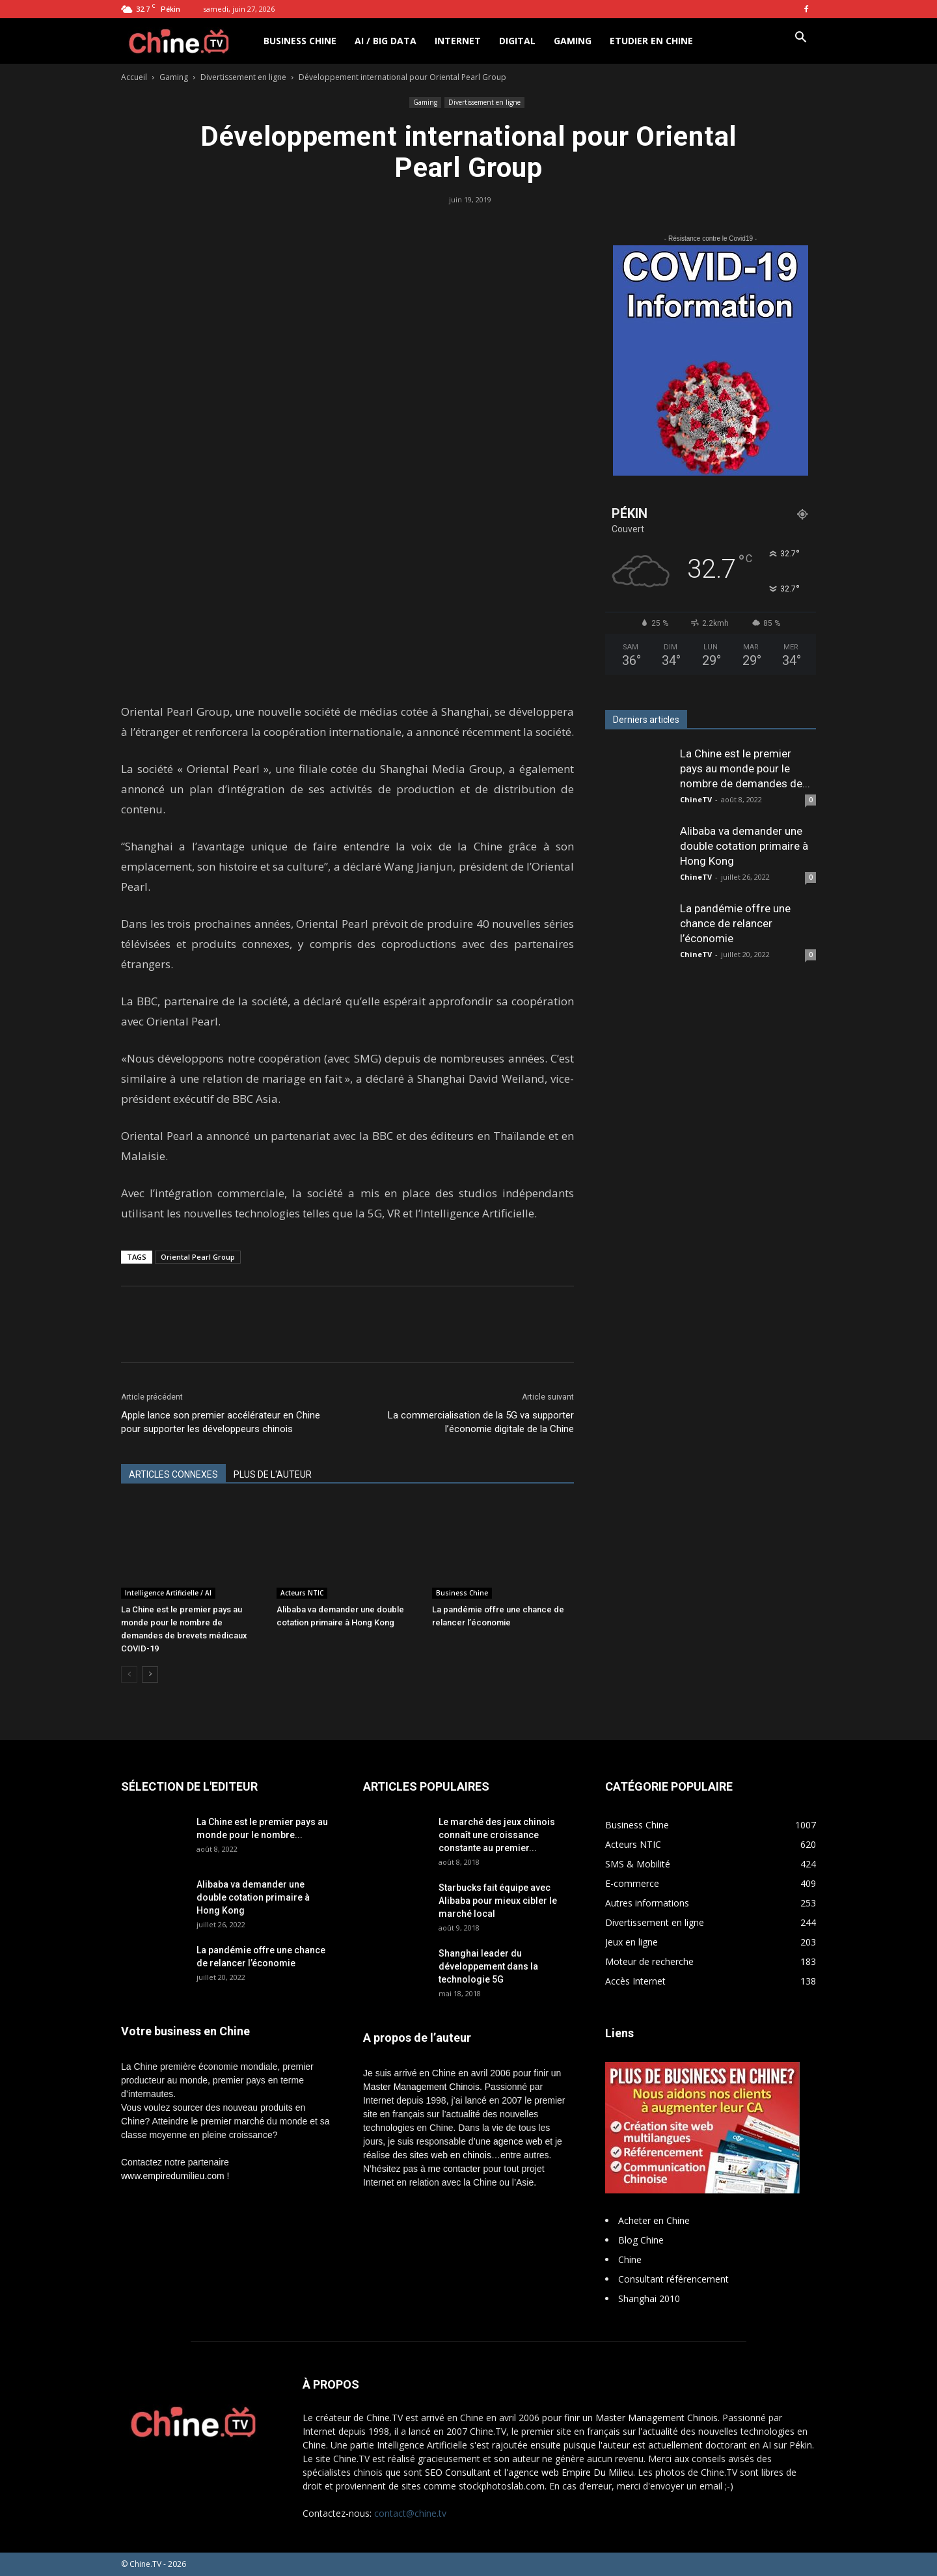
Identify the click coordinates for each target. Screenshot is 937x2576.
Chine (630, 2259)
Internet (458, 40)
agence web (518, 2141)
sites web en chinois (450, 2155)
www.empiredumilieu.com (172, 2176)
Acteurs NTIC (301, 1592)
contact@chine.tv (410, 2513)
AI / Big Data (385, 40)
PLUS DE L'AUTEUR (273, 1474)
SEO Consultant (458, 2472)
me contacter (454, 2168)
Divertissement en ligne (243, 77)
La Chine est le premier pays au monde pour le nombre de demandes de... (745, 768)
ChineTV (696, 799)
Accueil (134, 77)
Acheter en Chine (654, 2220)
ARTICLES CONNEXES (173, 1474)
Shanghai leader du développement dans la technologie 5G (488, 1966)
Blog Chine (641, 2240)
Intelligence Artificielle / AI (168, 1592)
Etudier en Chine (651, 40)
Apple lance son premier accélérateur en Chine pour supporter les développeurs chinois (220, 1422)
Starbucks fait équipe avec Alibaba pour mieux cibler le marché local (498, 1900)
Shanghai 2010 (649, 2298)
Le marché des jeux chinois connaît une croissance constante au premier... (497, 1835)
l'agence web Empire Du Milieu (568, 2472)
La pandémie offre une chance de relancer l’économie (735, 923)
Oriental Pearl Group (198, 1257)
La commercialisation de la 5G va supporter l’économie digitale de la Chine (481, 1422)
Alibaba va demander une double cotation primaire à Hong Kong (744, 845)
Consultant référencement (673, 2279)
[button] (800, 39)
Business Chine (300, 40)
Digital (517, 40)
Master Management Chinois (421, 2086)
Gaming (572, 40)
